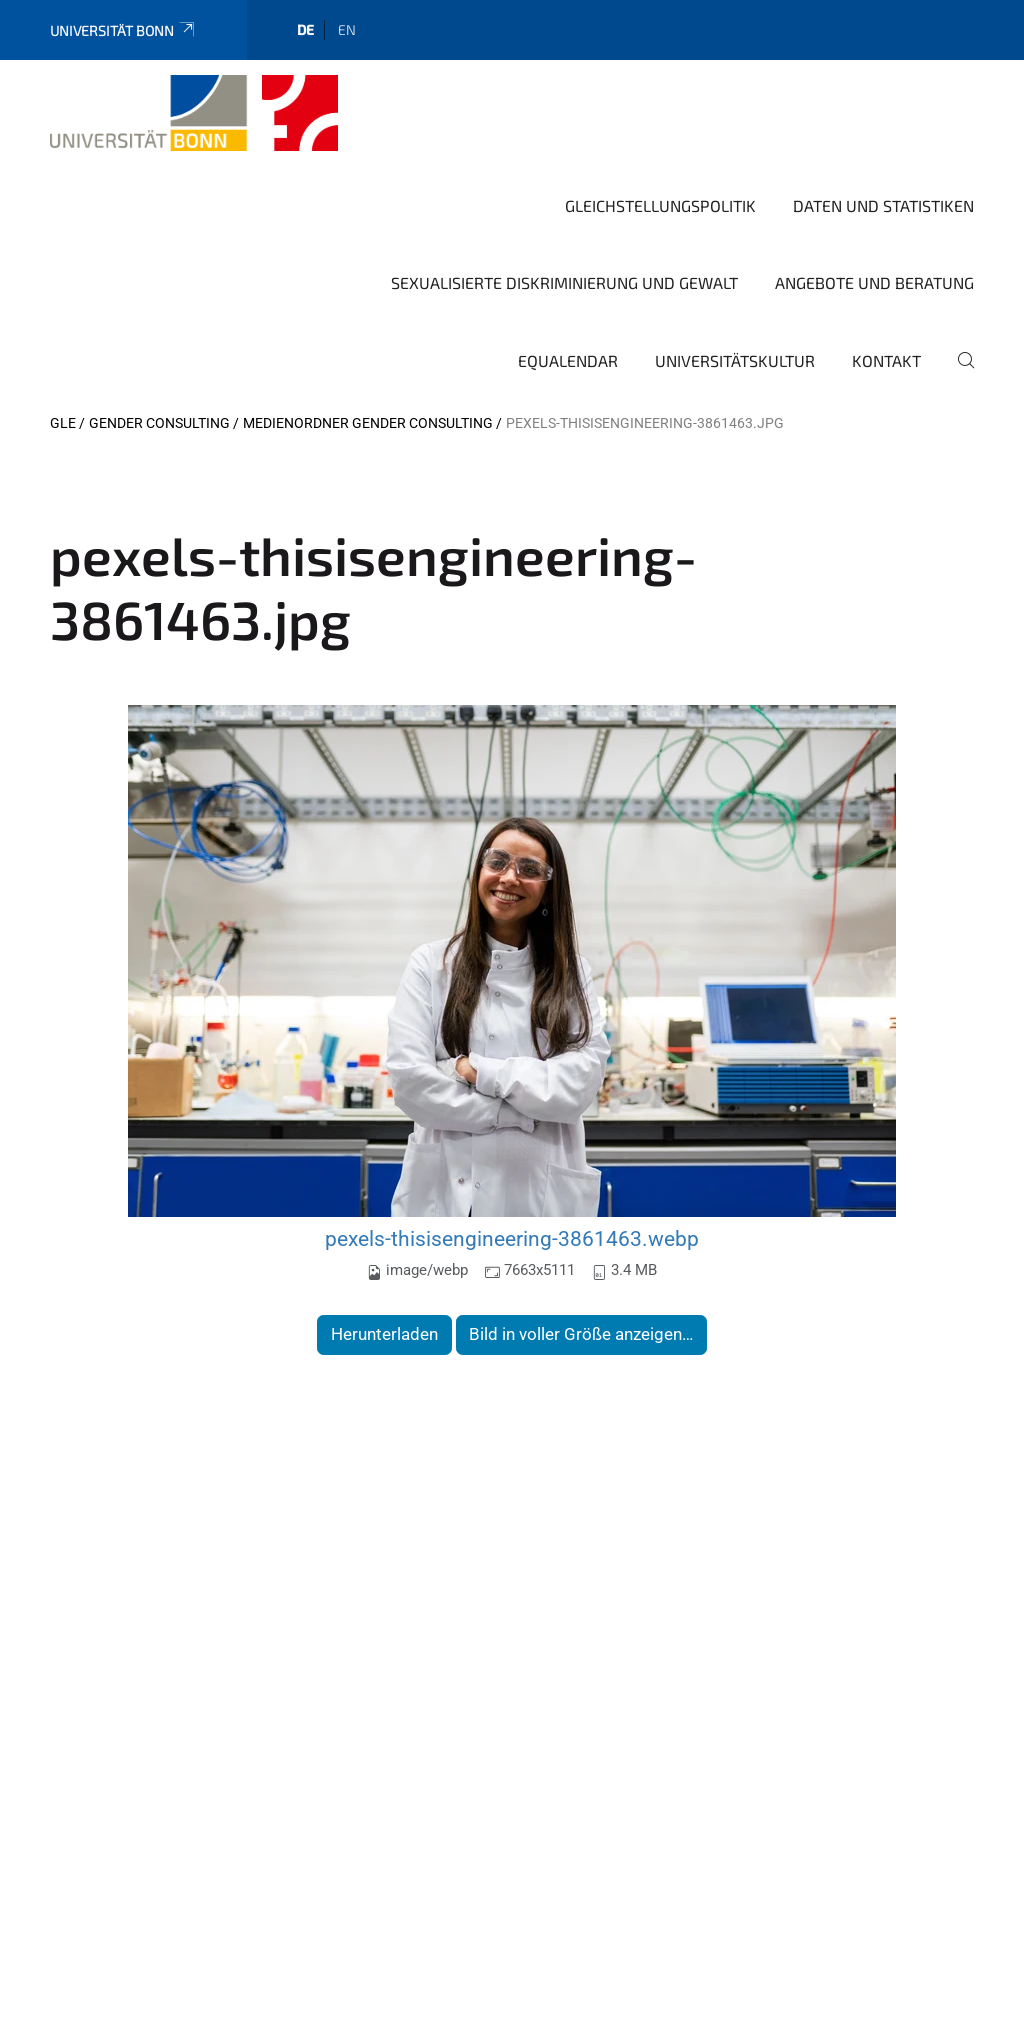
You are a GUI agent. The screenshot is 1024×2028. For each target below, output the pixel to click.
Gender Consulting (159, 423)
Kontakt (886, 360)
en (347, 29)
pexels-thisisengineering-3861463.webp (512, 1238)
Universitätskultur (735, 360)
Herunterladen (384, 1334)
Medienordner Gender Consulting (368, 423)
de (305, 29)
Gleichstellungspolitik (660, 205)
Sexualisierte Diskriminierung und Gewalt (564, 282)
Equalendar (568, 360)
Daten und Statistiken (883, 205)
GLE (63, 423)
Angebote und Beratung (874, 282)
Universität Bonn (123, 30)
